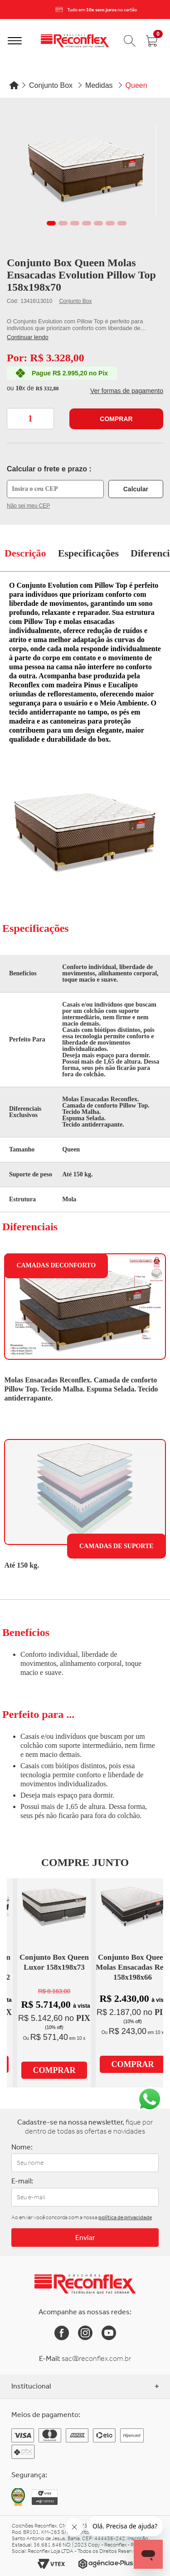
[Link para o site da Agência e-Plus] (105, 2564)
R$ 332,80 (47, 388)
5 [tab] (98, 223)
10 (20, 388)
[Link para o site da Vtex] (51, 2564)
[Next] (160, 9)
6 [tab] (110, 223)
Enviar (85, 2237)
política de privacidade (125, 2217)
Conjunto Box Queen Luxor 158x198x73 (54, 1962)
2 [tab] (63, 223)
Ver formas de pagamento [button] (126, 390)
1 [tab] (51, 223)
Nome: (22, 2147)
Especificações (88, 553)
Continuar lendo (28, 337)
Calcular (135, 489)
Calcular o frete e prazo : (49, 469)
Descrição (25, 553)
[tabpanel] (86, 169)
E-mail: (22, 2181)
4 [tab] (86, 223)
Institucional (85, 2386)
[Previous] (9, 9)
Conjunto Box (75, 301)
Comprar (116, 418)
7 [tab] (121, 223)
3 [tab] (74, 223)
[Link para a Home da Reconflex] (85, 2284)
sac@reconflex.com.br (96, 2358)
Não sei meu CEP (28, 506)
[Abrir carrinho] (152, 41)
